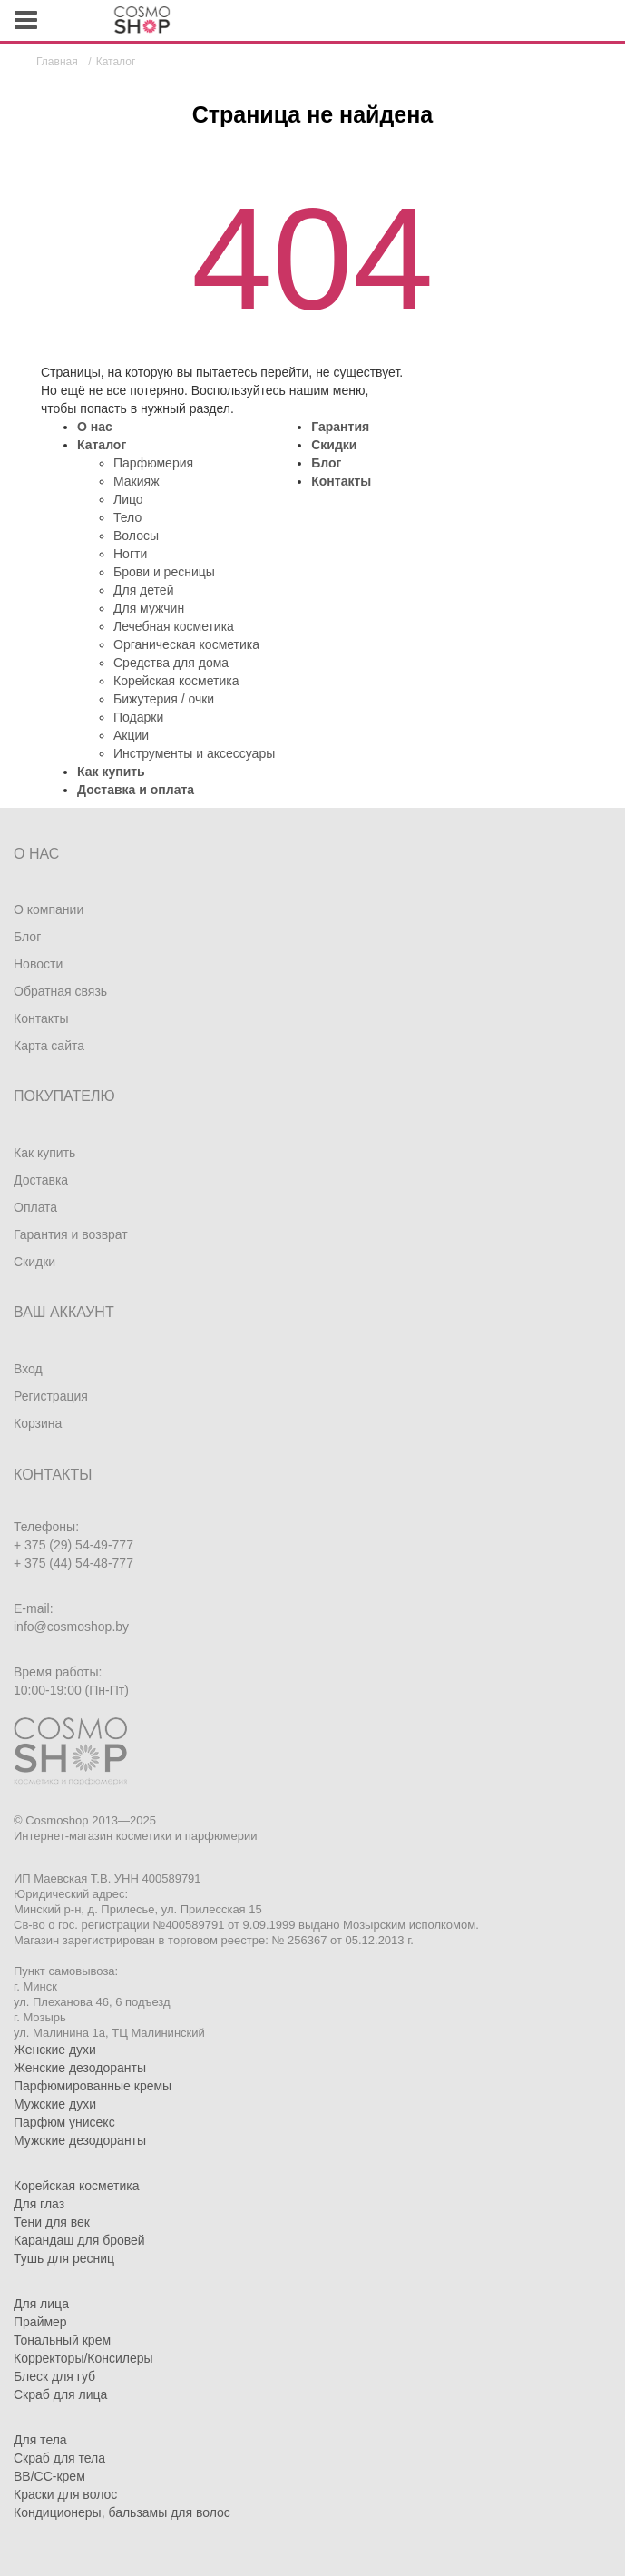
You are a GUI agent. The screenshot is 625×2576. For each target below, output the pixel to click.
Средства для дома (171, 662)
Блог (326, 463)
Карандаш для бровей (79, 2240)
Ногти (130, 553)
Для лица (41, 2303)
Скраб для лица (60, 2394)
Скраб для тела (59, 2458)
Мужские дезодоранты (80, 2140)
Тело (127, 517)
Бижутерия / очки (163, 699)
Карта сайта (49, 1045)
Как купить (111, 771)
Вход (28, 1369)
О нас (94, 426)
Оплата (35, 1207)
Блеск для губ (54, 2376)
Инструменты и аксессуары (194, 753)
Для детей (143, 590)
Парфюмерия (153, 463)
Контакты (341, 481)
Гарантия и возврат (71, 1234)
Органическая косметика (186, 644)
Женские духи (55, 2049)
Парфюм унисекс (64, 2122)
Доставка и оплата (135, 789)
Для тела (40, 2440)
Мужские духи (55, 2104)
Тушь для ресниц (64, 2258)
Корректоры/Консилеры (83, 2358)
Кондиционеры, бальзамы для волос (122, 2512)
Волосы (136, 535)
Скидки (333, 445)
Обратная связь (60, 991)
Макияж (136, 481)
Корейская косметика (176, 680)
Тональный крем (62, 2340)
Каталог (101, 445)
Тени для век (52, 2222)
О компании (48, 909)
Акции (131, 735)
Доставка (41, 1180)
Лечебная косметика (173, 626)
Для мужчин (148, 608)
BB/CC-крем (49, 2476)
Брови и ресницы (164, 572)
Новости (38, 964)
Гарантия (340, 426)
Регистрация (51, 1396)
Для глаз (39, 2204)
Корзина (38, 1423)
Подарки (138, 717)
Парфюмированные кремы (92, 2086)
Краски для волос (65, 2494)
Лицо (128, 499)
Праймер (40, 2322)
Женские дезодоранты (80, 2067)
